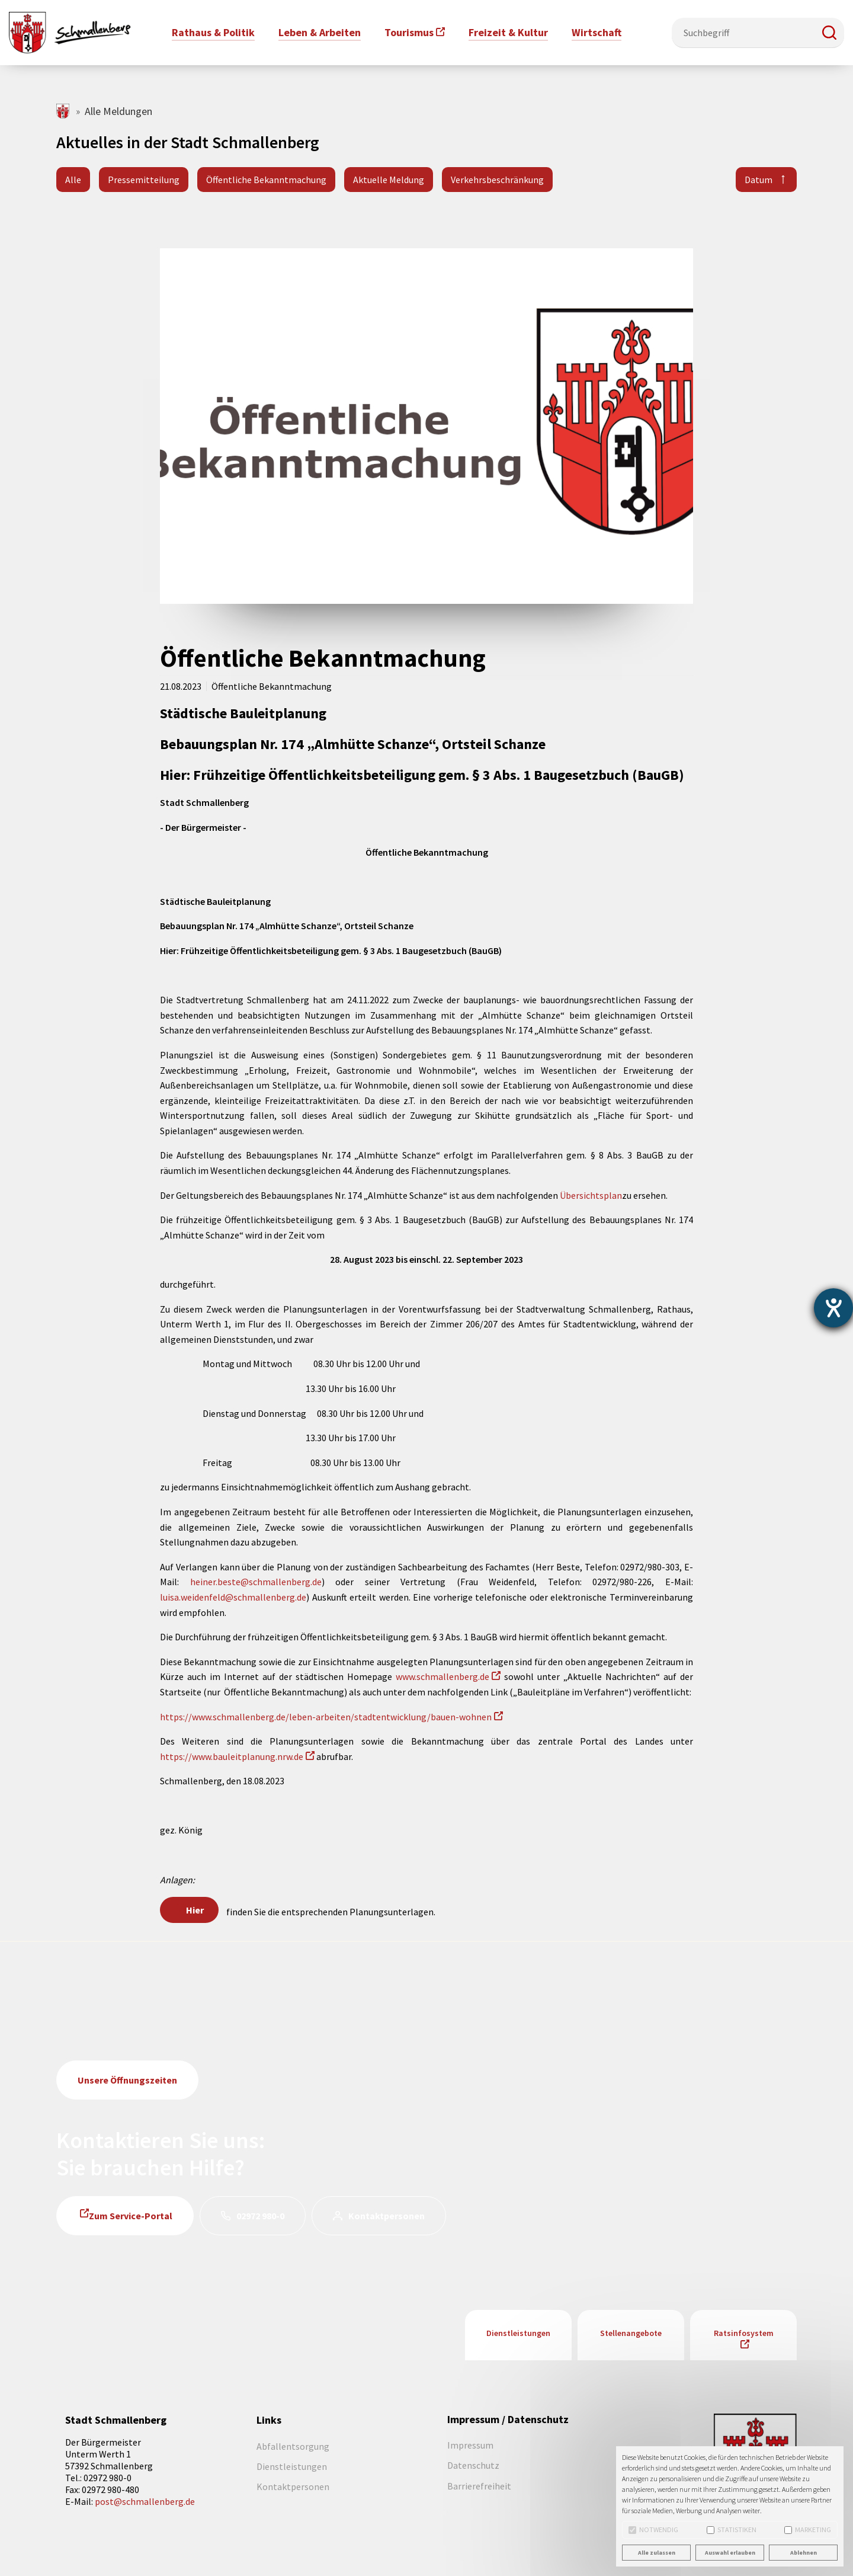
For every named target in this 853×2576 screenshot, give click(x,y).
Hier (195, 1910)
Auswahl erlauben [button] (730, 2552)
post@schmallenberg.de (145, 2501)
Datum (758, 179)
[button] (829, 32)
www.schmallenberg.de (442, 1676)
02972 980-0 (260, 2216)
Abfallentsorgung (292, 2446)
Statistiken (731, 2529)
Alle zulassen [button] (656, 2552)
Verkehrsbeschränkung (497, 179)
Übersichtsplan (591, 1195)
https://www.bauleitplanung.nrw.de (231, 1756)
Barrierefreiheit (479, 2486)
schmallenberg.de (63, 111)
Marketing (807, 2529)
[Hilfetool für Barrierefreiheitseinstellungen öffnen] (833, 1307)
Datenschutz (473, 2465)
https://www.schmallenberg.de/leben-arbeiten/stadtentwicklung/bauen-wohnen (326, 1717)
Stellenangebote (631, 2333)
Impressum (470, 2445)
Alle (73, 179)
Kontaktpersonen (386, 2216)
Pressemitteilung (143, 179)
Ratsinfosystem (744, 2333)
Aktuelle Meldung (388, 179)
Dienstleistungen (518, 2333)
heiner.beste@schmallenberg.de (256, 1582)
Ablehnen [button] (803, 2552)
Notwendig (653, 2529)
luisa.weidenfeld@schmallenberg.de (233, 1597)
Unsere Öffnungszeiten (127, 2080)
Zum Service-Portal (130, 2216)
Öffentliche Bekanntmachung (266, 179)
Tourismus (409, 32)
